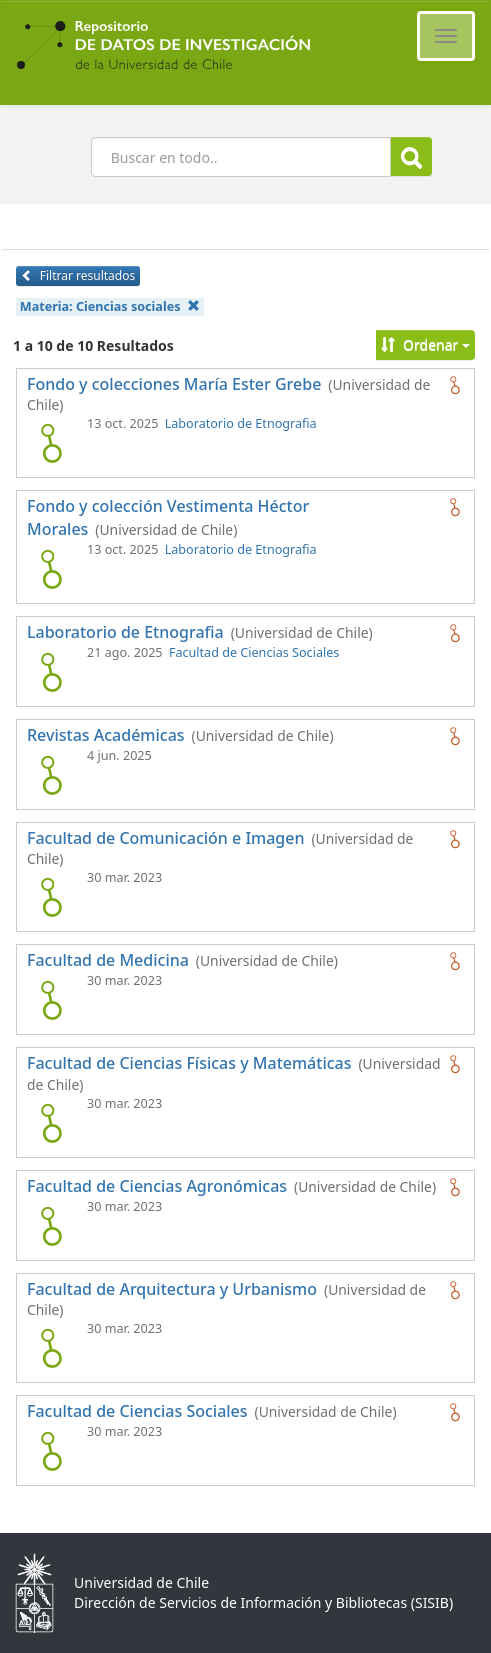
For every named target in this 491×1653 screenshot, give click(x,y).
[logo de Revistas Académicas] (51, 775)
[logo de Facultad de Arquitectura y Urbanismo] (51, 1348)
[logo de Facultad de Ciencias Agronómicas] (51, 1226)
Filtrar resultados (78, 275)
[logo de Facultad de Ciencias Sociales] (51, 1451)
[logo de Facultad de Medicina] (51, 1000)
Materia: (110, 306)
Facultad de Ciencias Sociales (254, 652)
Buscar (411, 157)
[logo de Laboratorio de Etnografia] (51, 672)
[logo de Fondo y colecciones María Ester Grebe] (51, 443)
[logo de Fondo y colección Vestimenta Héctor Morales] (51, 569)
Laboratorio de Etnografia (241, 423)
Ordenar (425, 344)
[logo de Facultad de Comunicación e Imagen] (51, 897)
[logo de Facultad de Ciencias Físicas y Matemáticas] (51, 1123)
